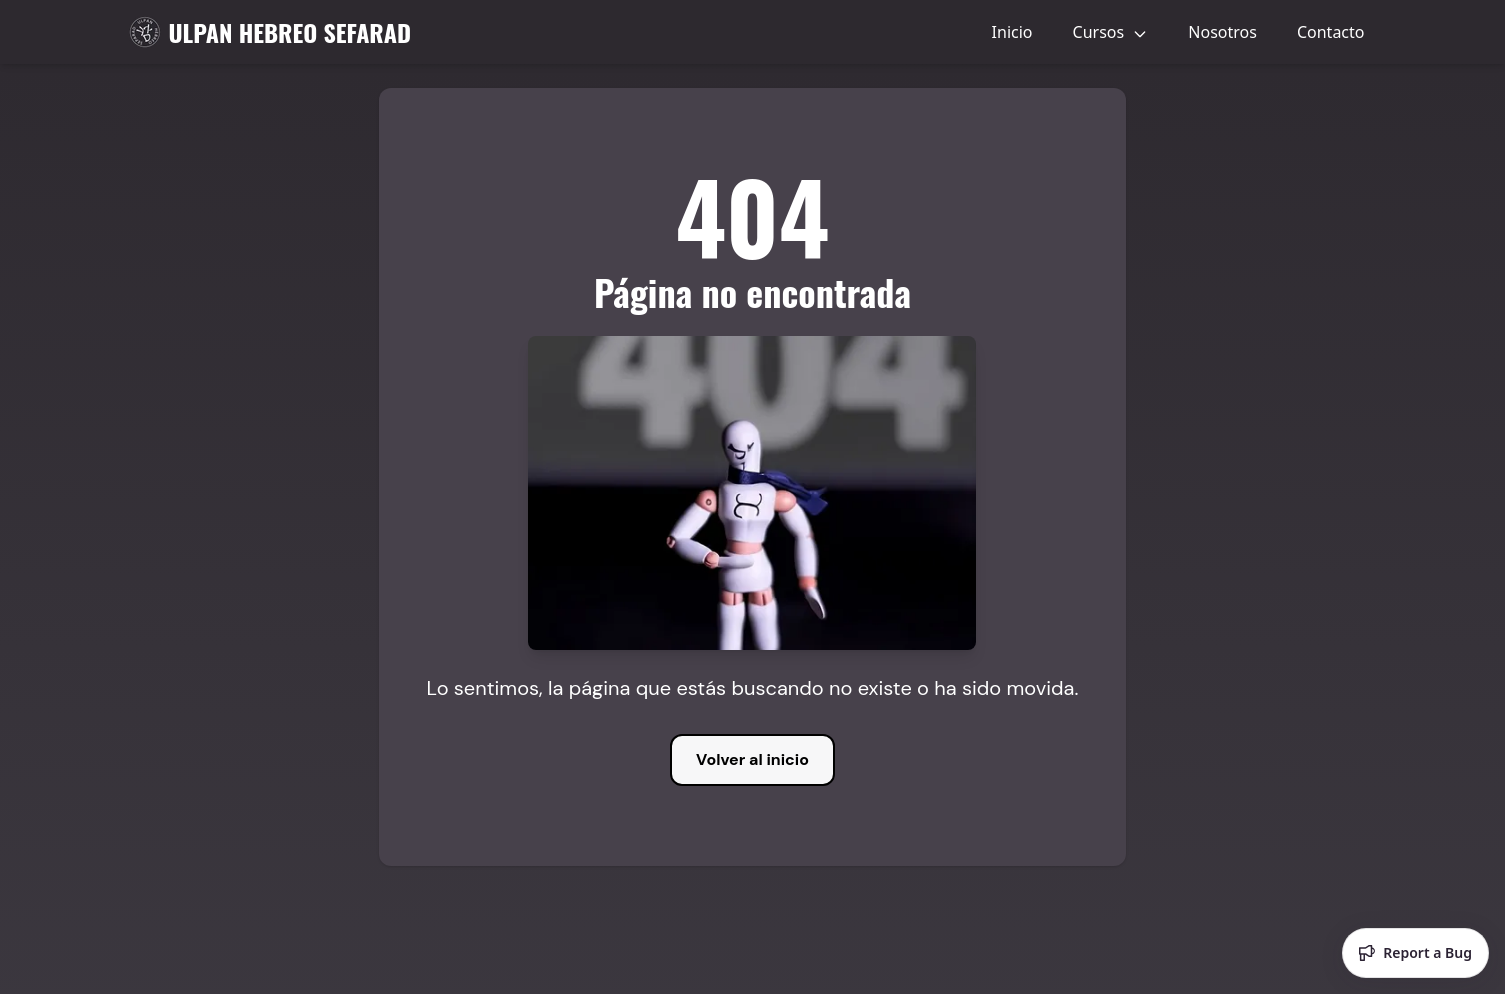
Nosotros (1222, 32)
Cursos (1111, 32)
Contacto (1331, 32)
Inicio (1012, 32)
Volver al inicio (752, 759)
